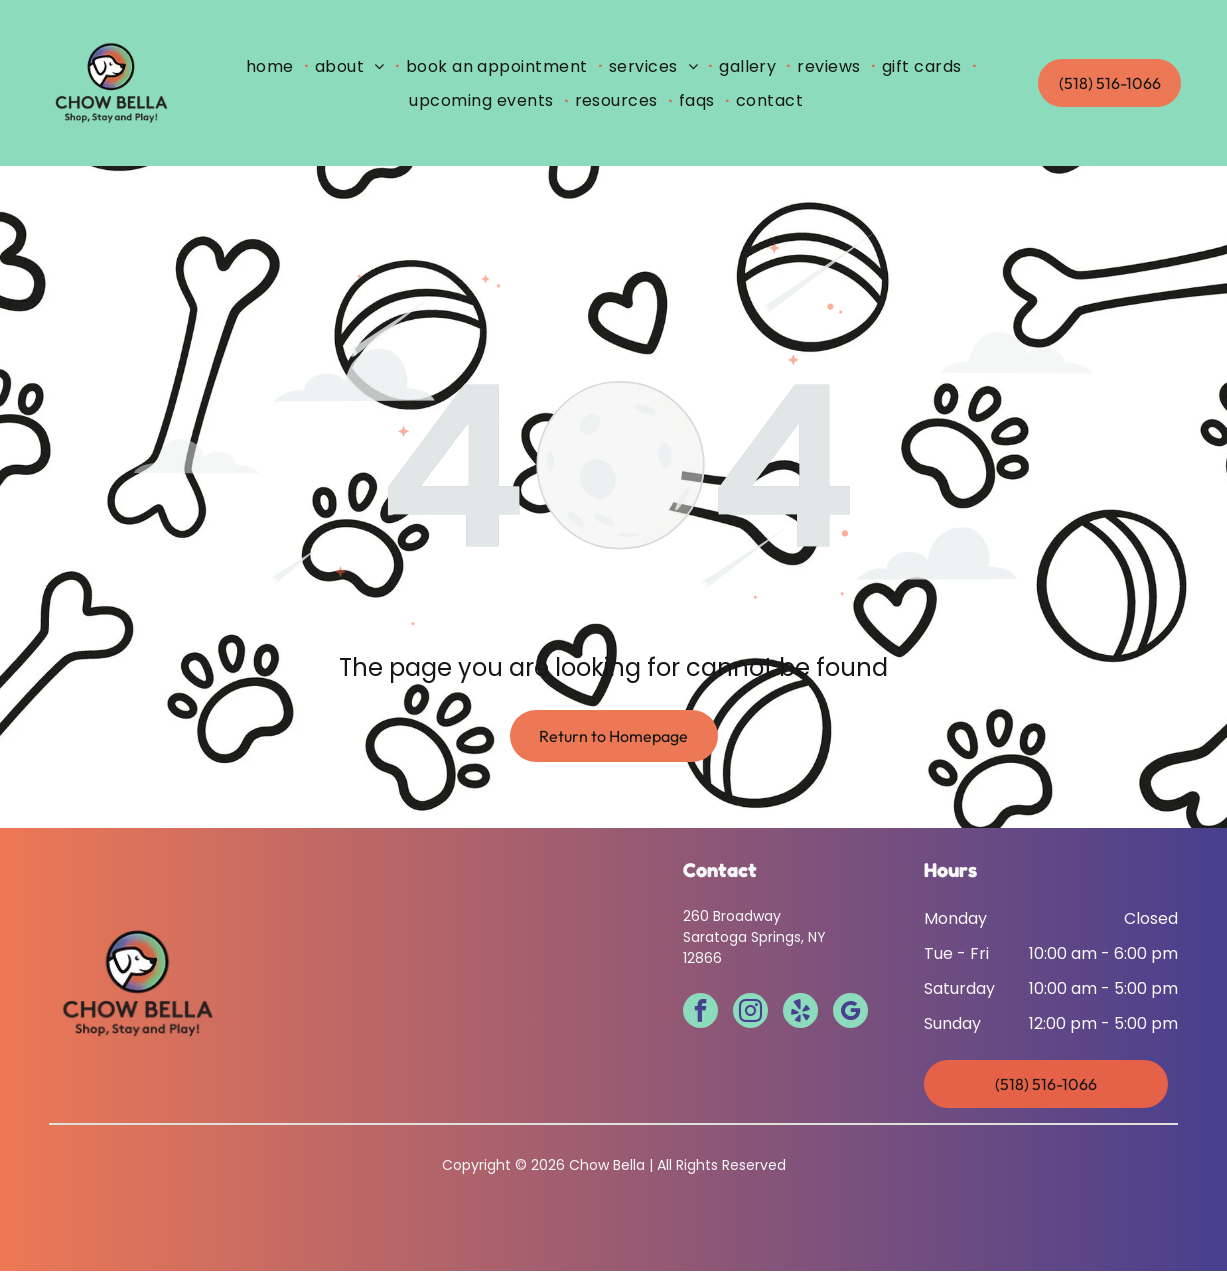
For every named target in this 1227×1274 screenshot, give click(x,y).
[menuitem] (274, 67)
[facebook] (700, 1016)
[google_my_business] (850, 1016)
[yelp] (800, 1016)
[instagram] (750, 1016)
